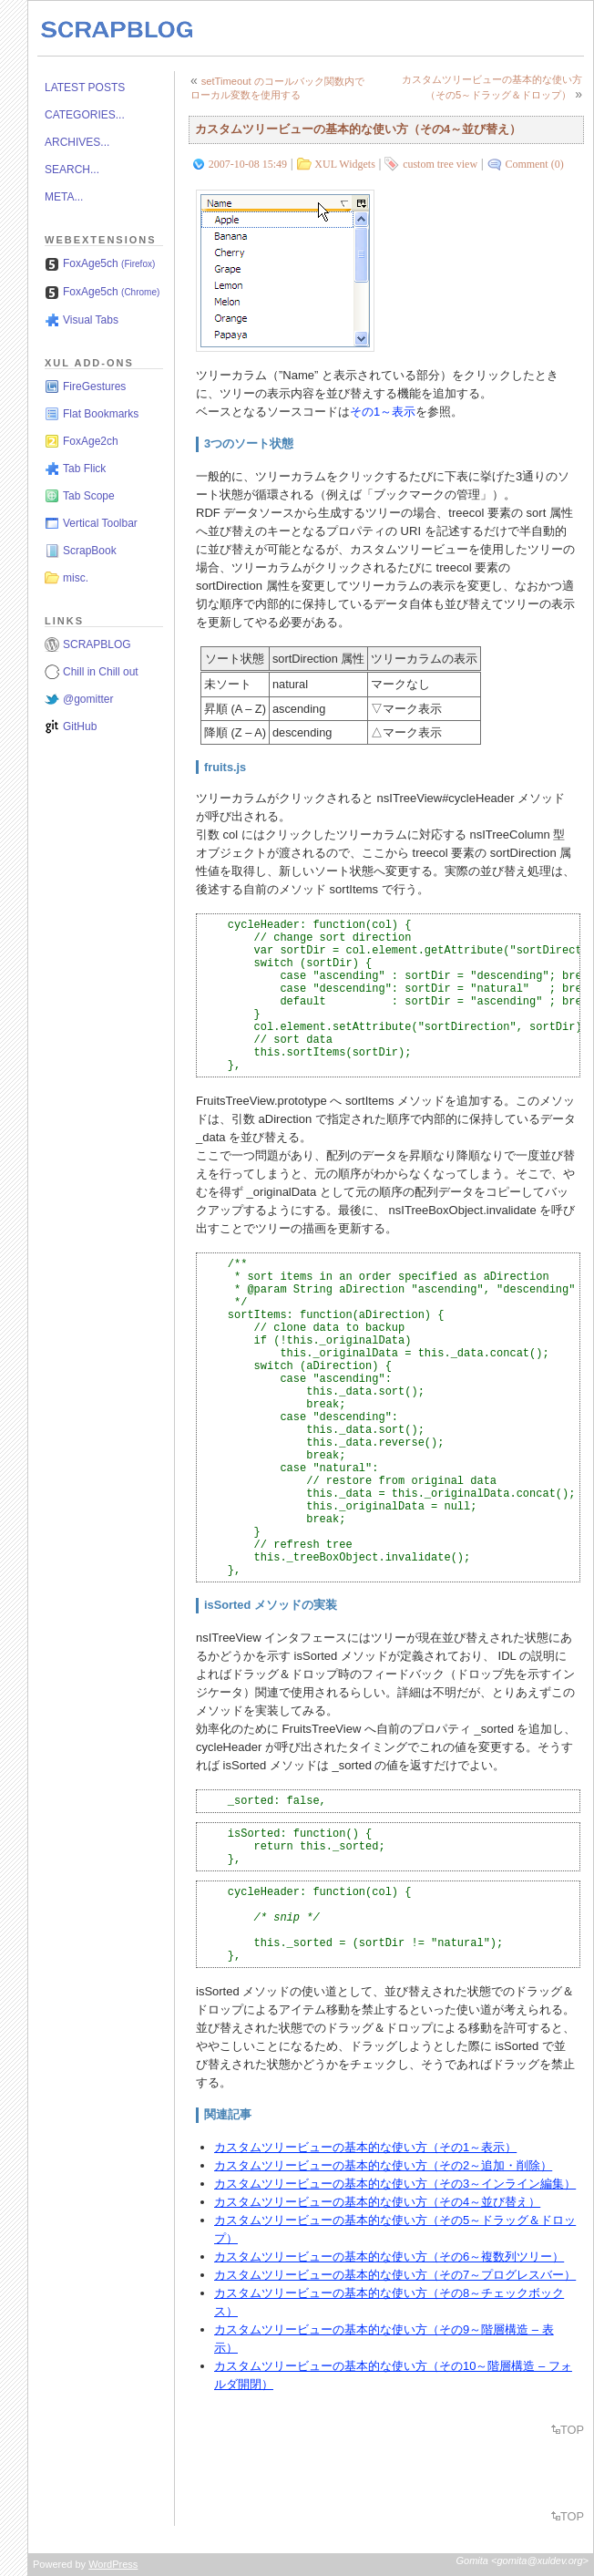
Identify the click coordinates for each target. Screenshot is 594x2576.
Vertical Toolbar (100, 523)
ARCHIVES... (77, 142)
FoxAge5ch (109, 263)
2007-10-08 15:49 (248, 164)
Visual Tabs (90, 320)
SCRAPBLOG (97, 644)
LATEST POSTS (85, 87)
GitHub (80, 726)
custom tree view (440, 164)
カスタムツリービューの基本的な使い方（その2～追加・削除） (383, 2165)
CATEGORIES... (85, 114)
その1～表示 (382, 411)
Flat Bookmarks (100, 413)
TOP (572, 2430)
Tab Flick (84, 468)
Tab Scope (89, 495)
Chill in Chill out (100, 671)
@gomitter (88, 699)
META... (64, 197)
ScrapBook (90, 550)
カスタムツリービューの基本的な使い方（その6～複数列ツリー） (389, 2256)
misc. (75, 578)
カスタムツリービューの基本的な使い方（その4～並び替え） (358, 129)
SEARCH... (72, 169)
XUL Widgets (344, 164)
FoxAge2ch (90, 441)
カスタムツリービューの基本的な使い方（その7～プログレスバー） (395, 2275)
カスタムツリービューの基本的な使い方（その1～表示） (365, 2147)
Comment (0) (534, 164)
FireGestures (94, 386)
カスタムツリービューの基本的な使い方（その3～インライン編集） (395, 2183)
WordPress (113, 2564)
